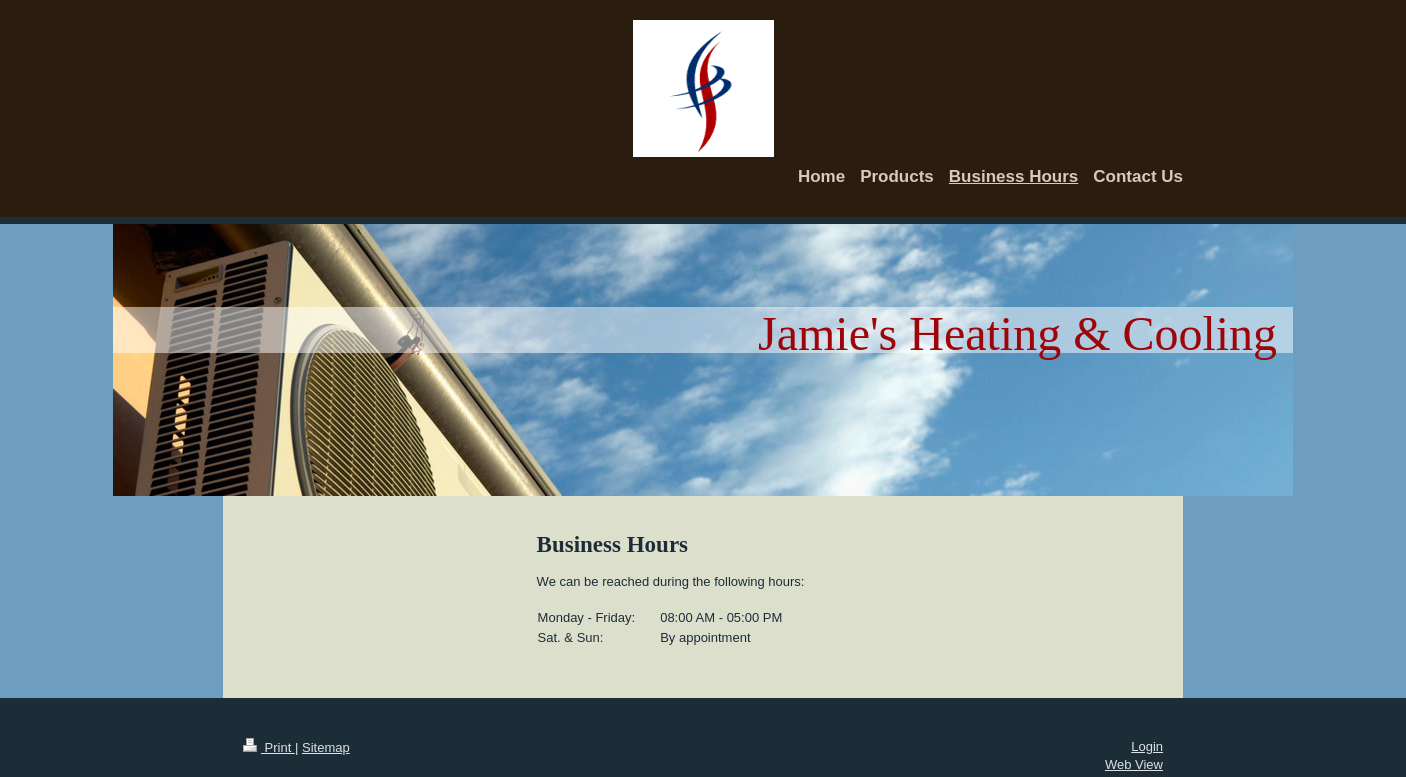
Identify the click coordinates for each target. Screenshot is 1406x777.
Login (1147, 746)
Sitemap (326, 747)
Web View (1134, 764)
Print (269, 747)
